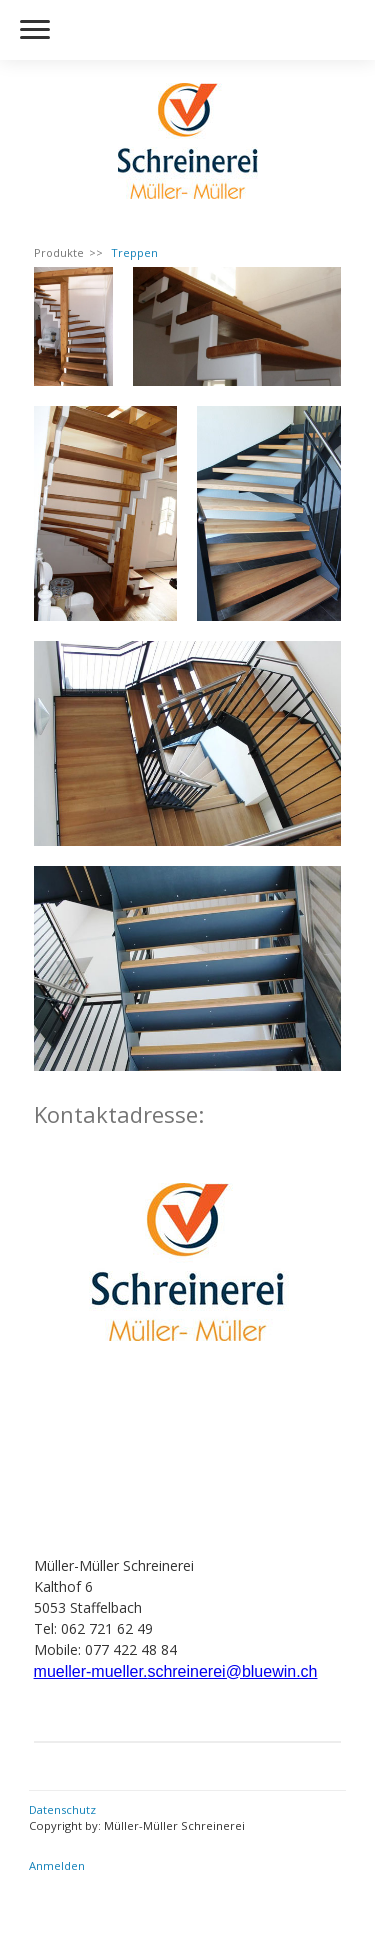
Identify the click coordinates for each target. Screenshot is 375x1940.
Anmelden (57, 1865)
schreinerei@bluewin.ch (232, 1671)
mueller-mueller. (91, 1671)
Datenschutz (62, 1809)
